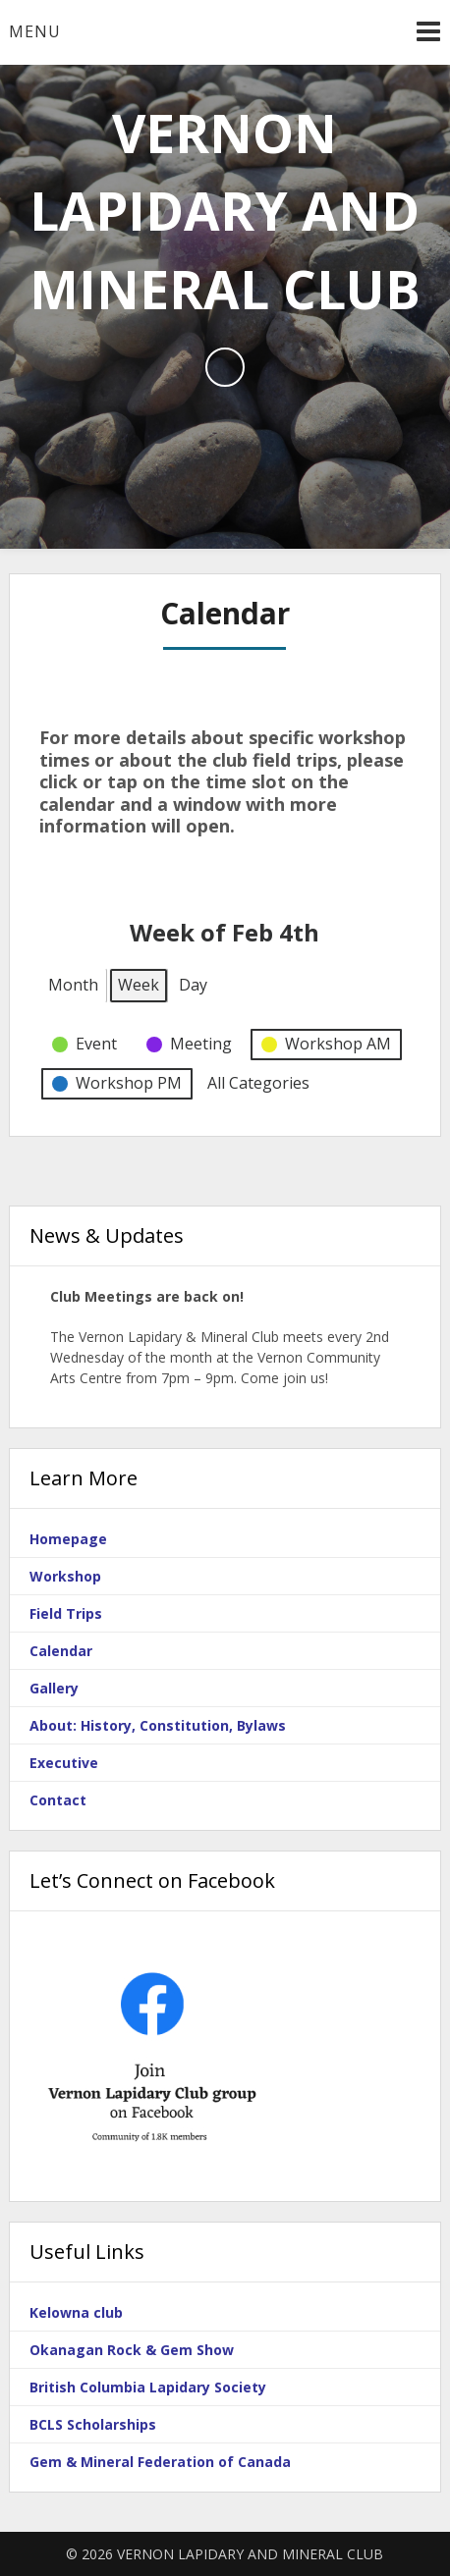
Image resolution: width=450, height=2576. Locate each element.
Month (73, 983)
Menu (35, 31)
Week (138, 983)
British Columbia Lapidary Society (147, 2387)
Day (193, 983)
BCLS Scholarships (92, 2424)
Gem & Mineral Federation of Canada (160, 2461)
